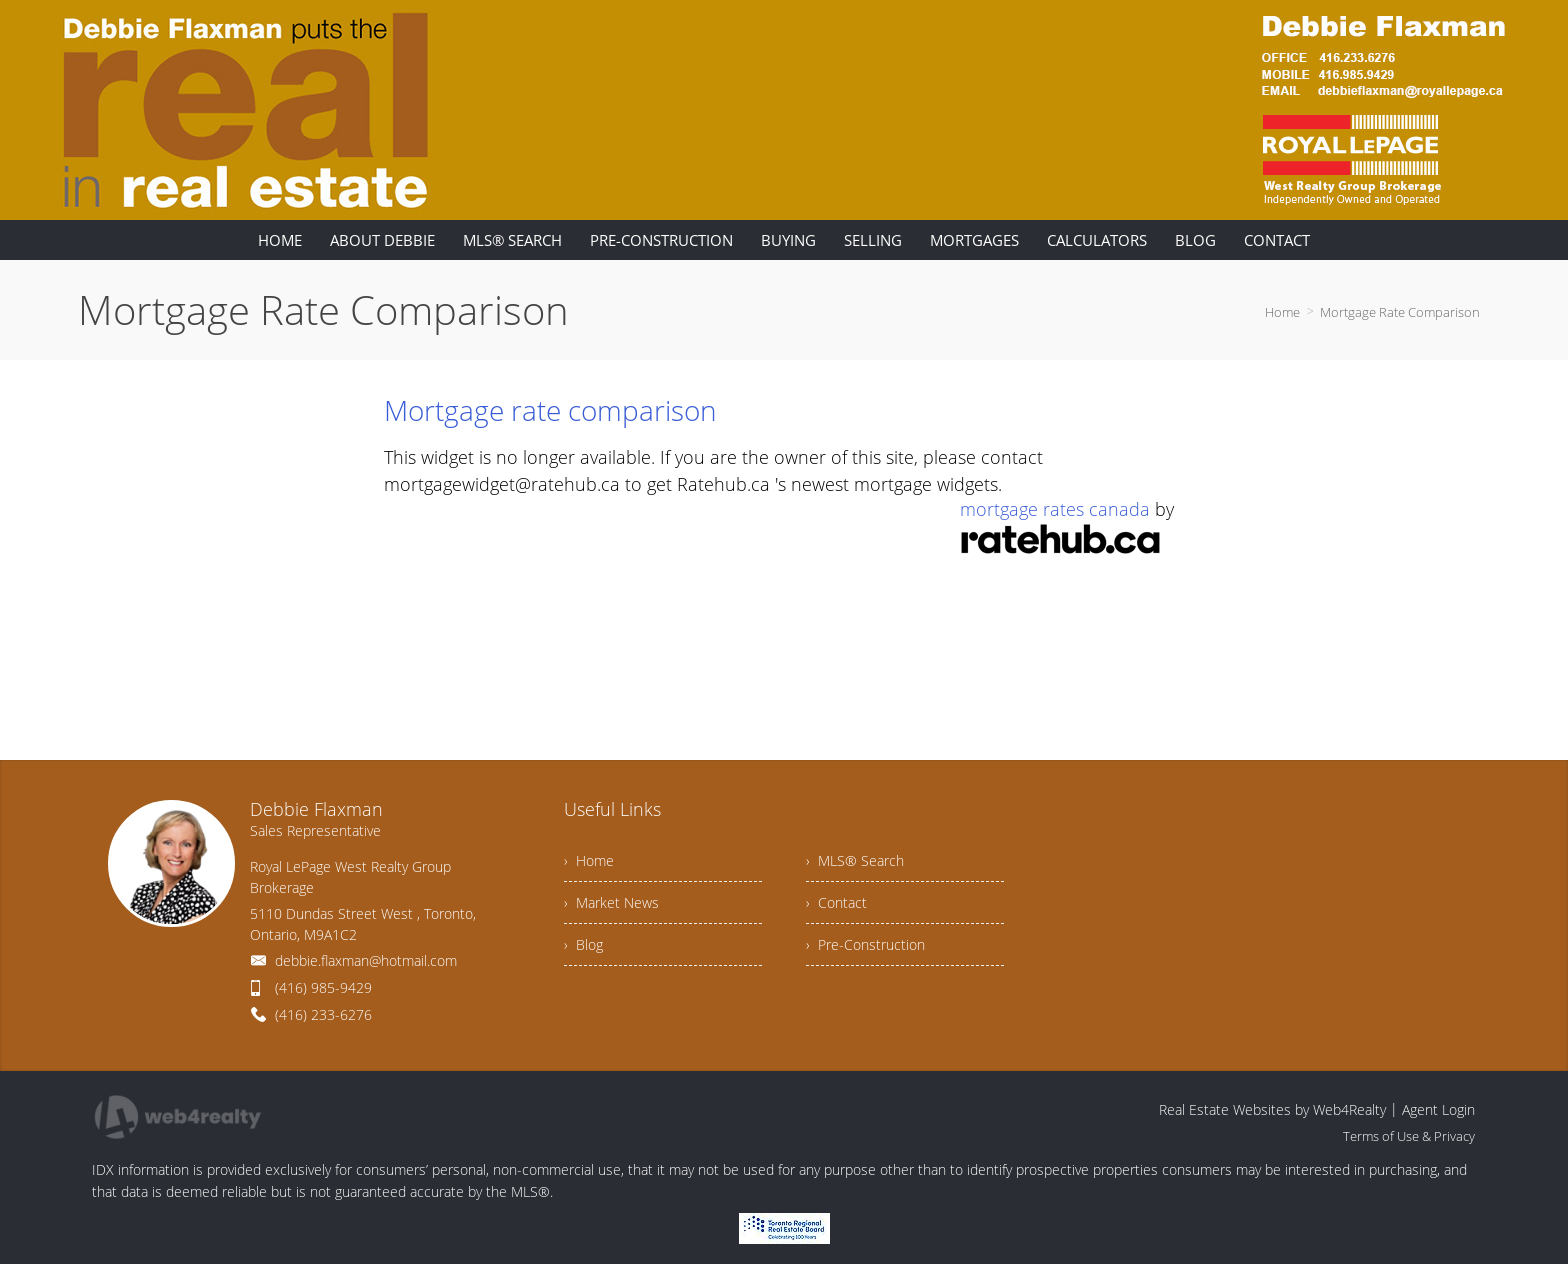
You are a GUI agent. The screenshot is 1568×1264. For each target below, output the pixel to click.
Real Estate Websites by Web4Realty (1272, 1109)
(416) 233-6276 (323, 1014)
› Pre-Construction (865, 944)
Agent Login (1438, 1109)
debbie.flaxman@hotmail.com (366, 960)
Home (1282, 312)
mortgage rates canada (1055, 509)
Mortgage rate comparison (550, 410)
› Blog (583, 944)
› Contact (836, 902)
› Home (589, 860)
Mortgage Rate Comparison (1400, 312)
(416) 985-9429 (323, 987)
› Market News (611, 902)
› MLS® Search (855, 860)
